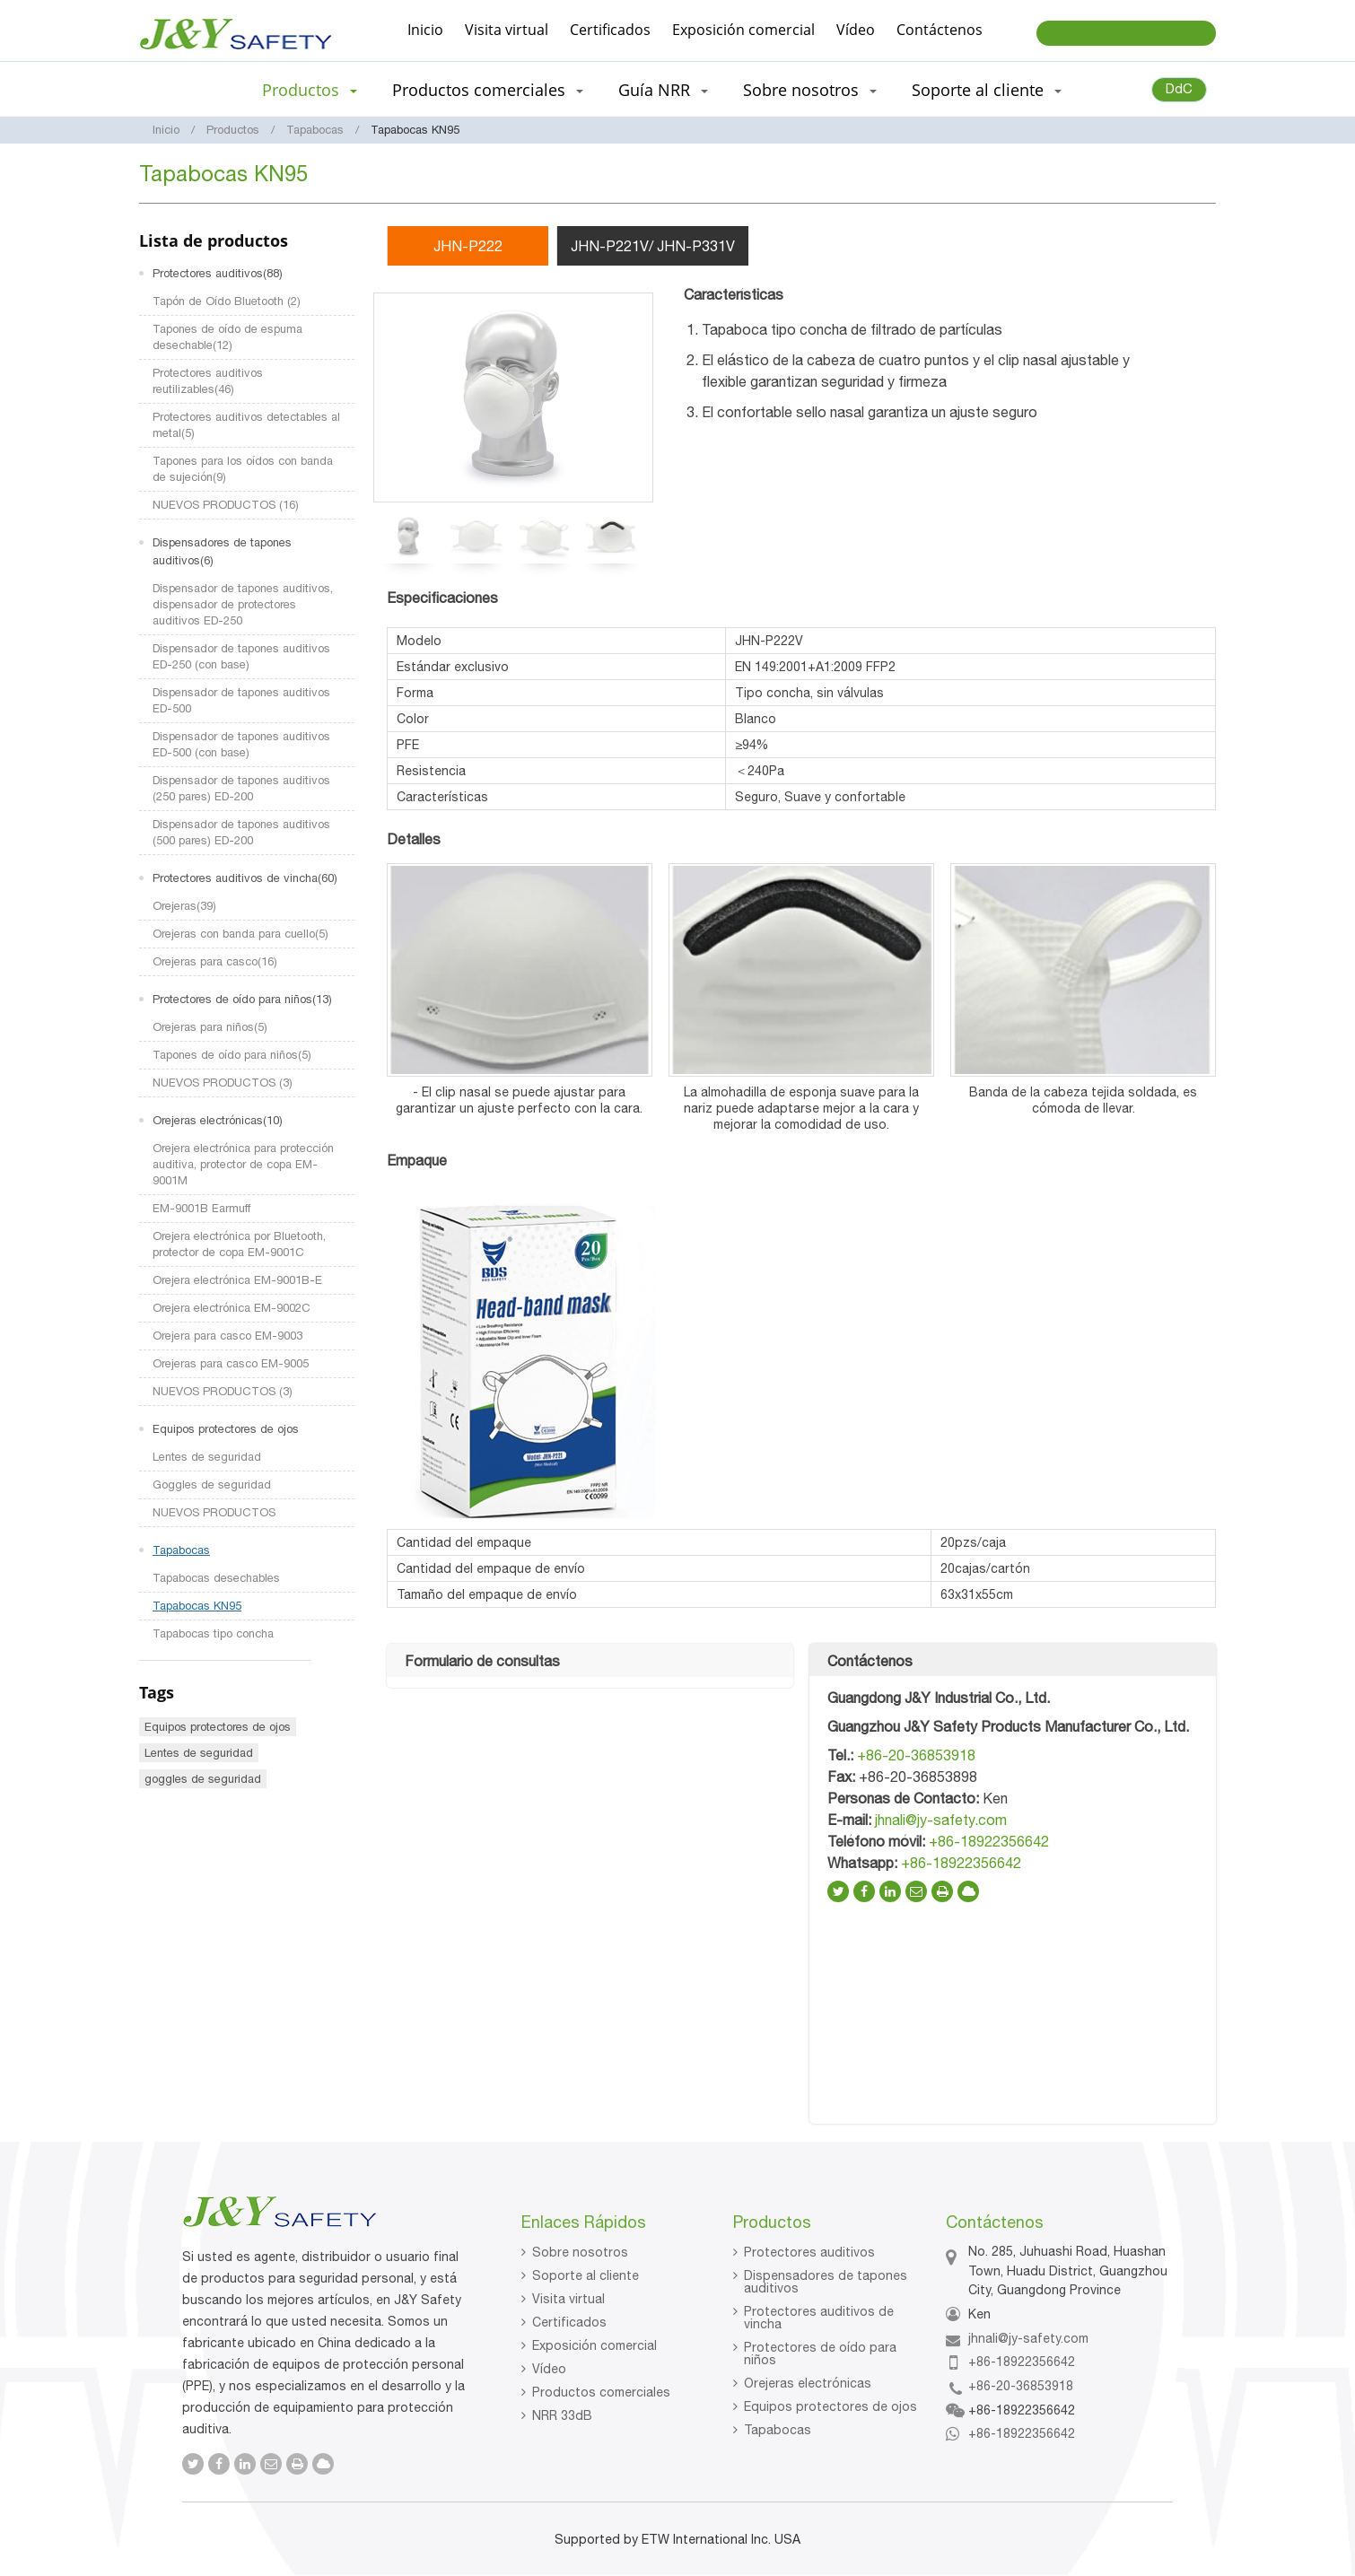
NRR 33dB (562, 2415)
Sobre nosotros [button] (810, 89)
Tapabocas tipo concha (213, 1633)
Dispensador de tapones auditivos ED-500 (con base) (241, 744)
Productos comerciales (601, 2392)
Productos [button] (309, 89)
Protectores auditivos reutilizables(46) (208, 381)
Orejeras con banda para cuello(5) (240, 933)
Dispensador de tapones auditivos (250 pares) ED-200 (241, 788)
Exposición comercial (743, 30)
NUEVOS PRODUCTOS (214, 1512)
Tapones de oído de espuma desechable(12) (227, 337)
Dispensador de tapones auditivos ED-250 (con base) (241, 656)
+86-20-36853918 (916, 1755)
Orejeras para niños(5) (210, 1027)
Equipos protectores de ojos (226, 1429)
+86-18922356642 (989, 1841)
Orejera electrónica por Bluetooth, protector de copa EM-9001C (239, 1244)
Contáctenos (939, 30)
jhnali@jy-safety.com (941, 1820)
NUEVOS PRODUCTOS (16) (226, 504)
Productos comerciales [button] (487, 89)
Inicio (425, 30)
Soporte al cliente (585, 2275)
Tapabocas (315, 129)
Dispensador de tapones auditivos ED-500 (241, 700)
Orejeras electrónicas (807, 2383)
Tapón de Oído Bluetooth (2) (227, 301)
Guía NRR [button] (663, 89)
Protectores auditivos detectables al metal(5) (246, 425)
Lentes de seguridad (207, 1456)
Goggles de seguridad (212, 1484)
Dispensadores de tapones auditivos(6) (222, 551)
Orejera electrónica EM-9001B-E (237, 1280)
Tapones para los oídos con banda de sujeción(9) (243, 469)
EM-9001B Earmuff (201, 1208)
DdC (1179, 88)
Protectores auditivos (809, 2252)
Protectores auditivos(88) (218, 273)
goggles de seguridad (202, 1779)
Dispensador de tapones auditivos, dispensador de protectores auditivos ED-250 (243, 604)
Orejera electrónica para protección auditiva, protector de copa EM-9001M (243, 1164)
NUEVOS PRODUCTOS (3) (223, 1082)
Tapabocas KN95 (197, 1605)
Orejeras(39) (184, 906)
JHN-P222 (468, 246)
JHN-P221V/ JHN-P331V (653, 246)
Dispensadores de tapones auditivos (825, 2281)
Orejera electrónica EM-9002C (231, 1307)
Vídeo (855, 30)
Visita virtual (506, 30)
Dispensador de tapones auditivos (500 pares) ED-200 (241, 832)
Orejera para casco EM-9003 (227, 1335)
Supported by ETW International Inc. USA (677, 2539)
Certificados (610, 30)
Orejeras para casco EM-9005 (231, 1363)
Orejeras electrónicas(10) (218, 1120)
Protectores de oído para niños (820, 2353)
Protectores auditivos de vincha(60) (245, 878)
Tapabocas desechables (216, 1578)
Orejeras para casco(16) (215, 961)
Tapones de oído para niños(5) (232, 1054)
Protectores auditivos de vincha (819, 2317)
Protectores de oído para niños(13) (242, 999)
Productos (232, 129)
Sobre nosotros (580, 2252)
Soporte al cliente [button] (987, 89)
